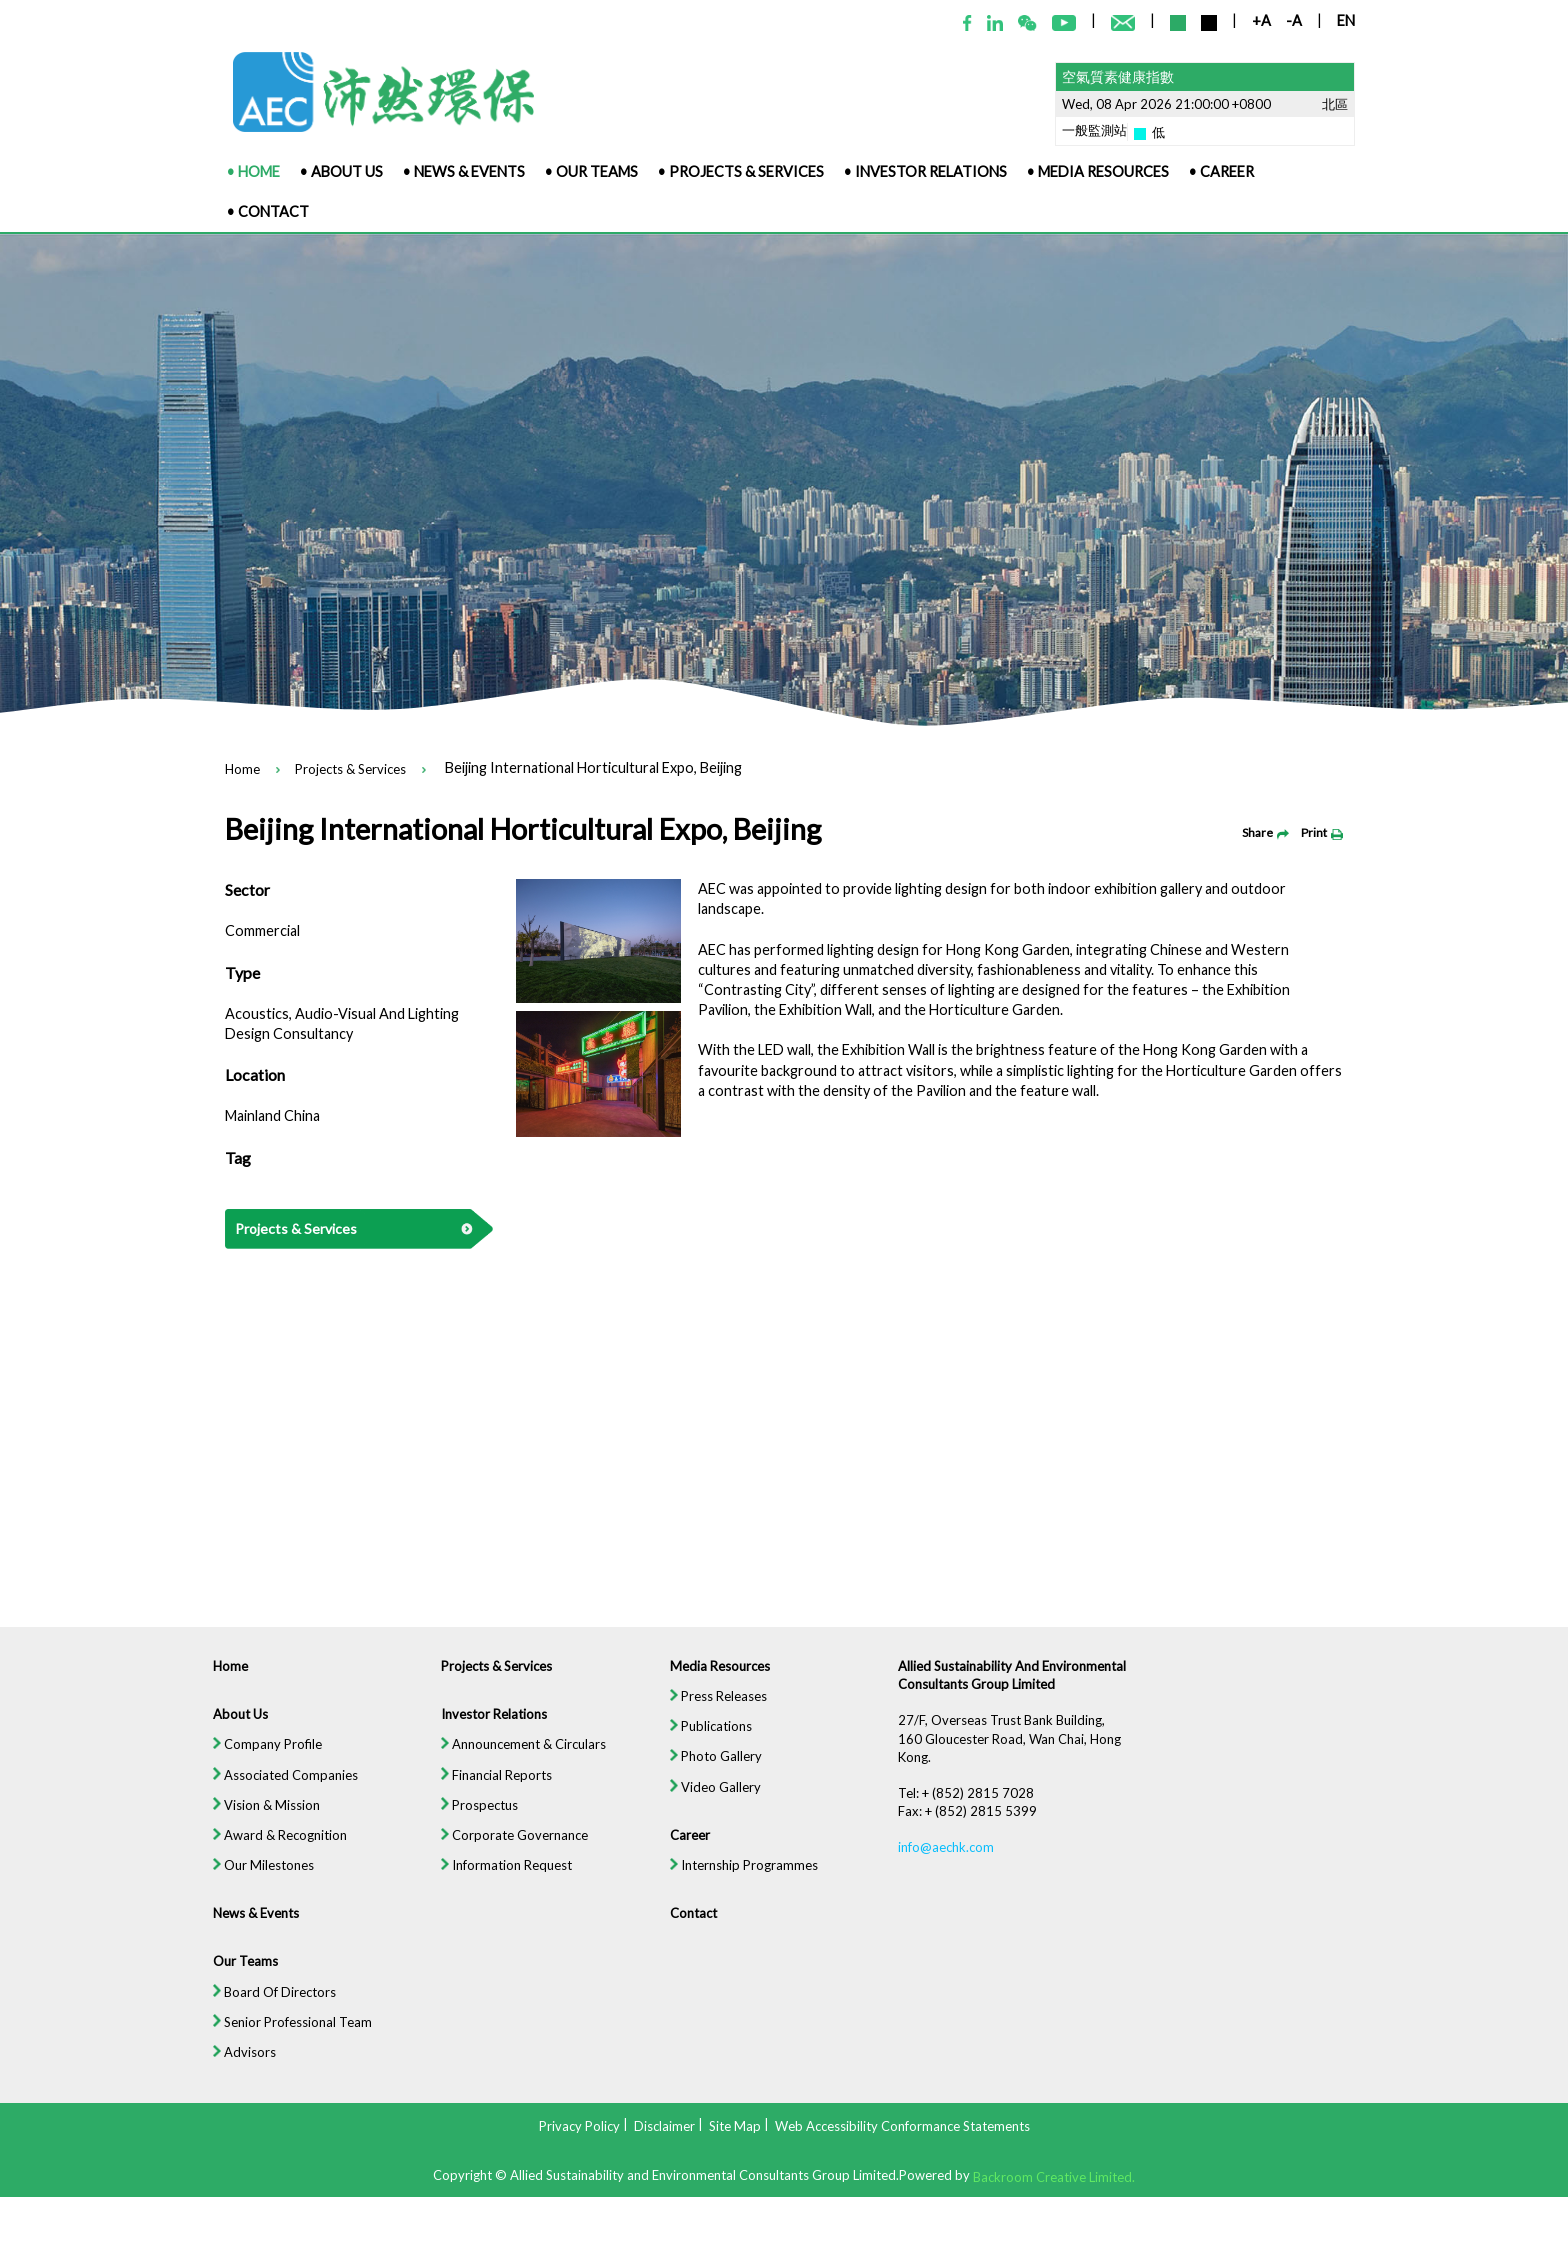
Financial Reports (491, 1787)
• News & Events (464, 171)
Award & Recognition (270, 1848)
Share (1265, 832)
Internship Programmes (743, 1879)
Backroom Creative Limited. (1054, 2176)
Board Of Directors (264, 2008)
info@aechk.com (949, 1861)
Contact (692, 1928)
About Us (230, 1725)
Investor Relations (489, 1725)
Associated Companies (276, 1787)
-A (1294, 20)
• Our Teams (591, 171)
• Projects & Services (741, 171)
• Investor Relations (925, 171)
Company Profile (257, 1756)
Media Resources (719, 1676)
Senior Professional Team (283, 2039)
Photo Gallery (715, 1768)
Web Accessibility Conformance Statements (902, 2126)
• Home (253, 171)
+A (1261, 20)
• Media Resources (1098, 171)
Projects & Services (350, 770)
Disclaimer (664, 2126)
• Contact (268, 211)
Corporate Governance (510, 1848)
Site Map (735, 2126)
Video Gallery (714, 1799)
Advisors (234, 2069)
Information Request (502, 1879)
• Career (1221, 171)
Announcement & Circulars (519, 1756)
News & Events (246, 1928)
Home (242, 770)
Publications (710, 1737)
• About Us (341, 171)
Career (688, 1848)
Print (1322, 832)
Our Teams (235, 1977)
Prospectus (474, 1817)
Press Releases (717, 1707)
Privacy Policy (579, 2126)
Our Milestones (253, 1879)
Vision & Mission (256, 1817)
